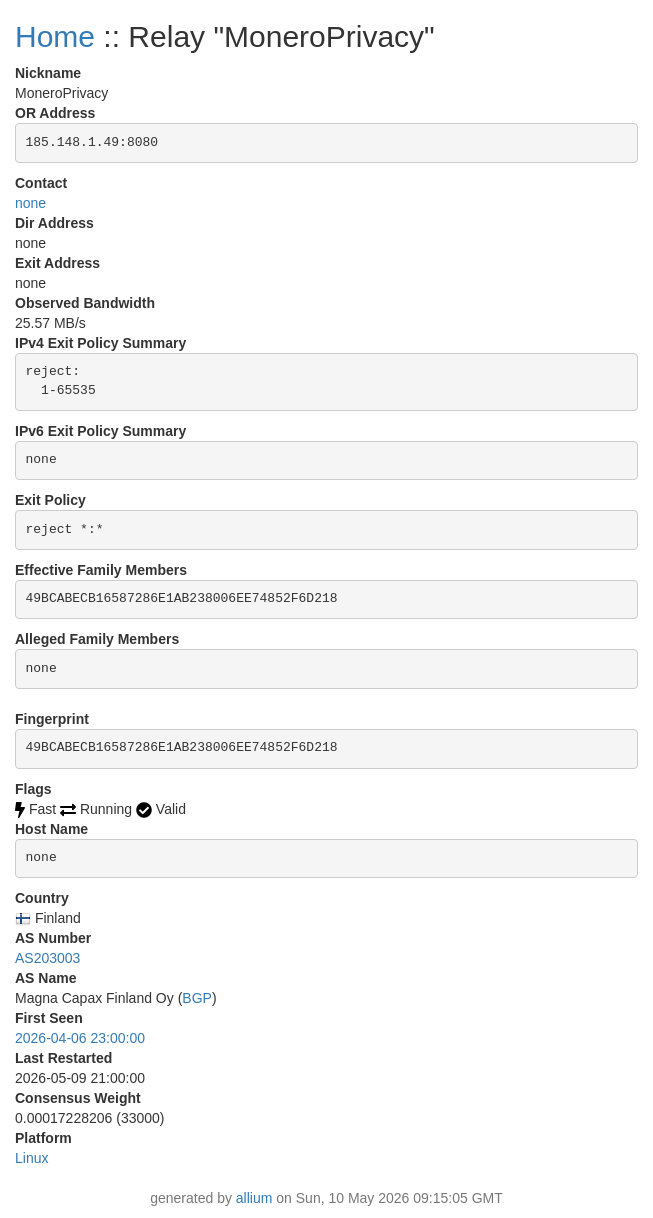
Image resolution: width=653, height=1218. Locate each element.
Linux (31, 1158)
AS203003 (47, 958)
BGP (197, 998)
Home (55, 36)
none (30, 203)
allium (254, 1198)
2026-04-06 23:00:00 (80, 1038)
